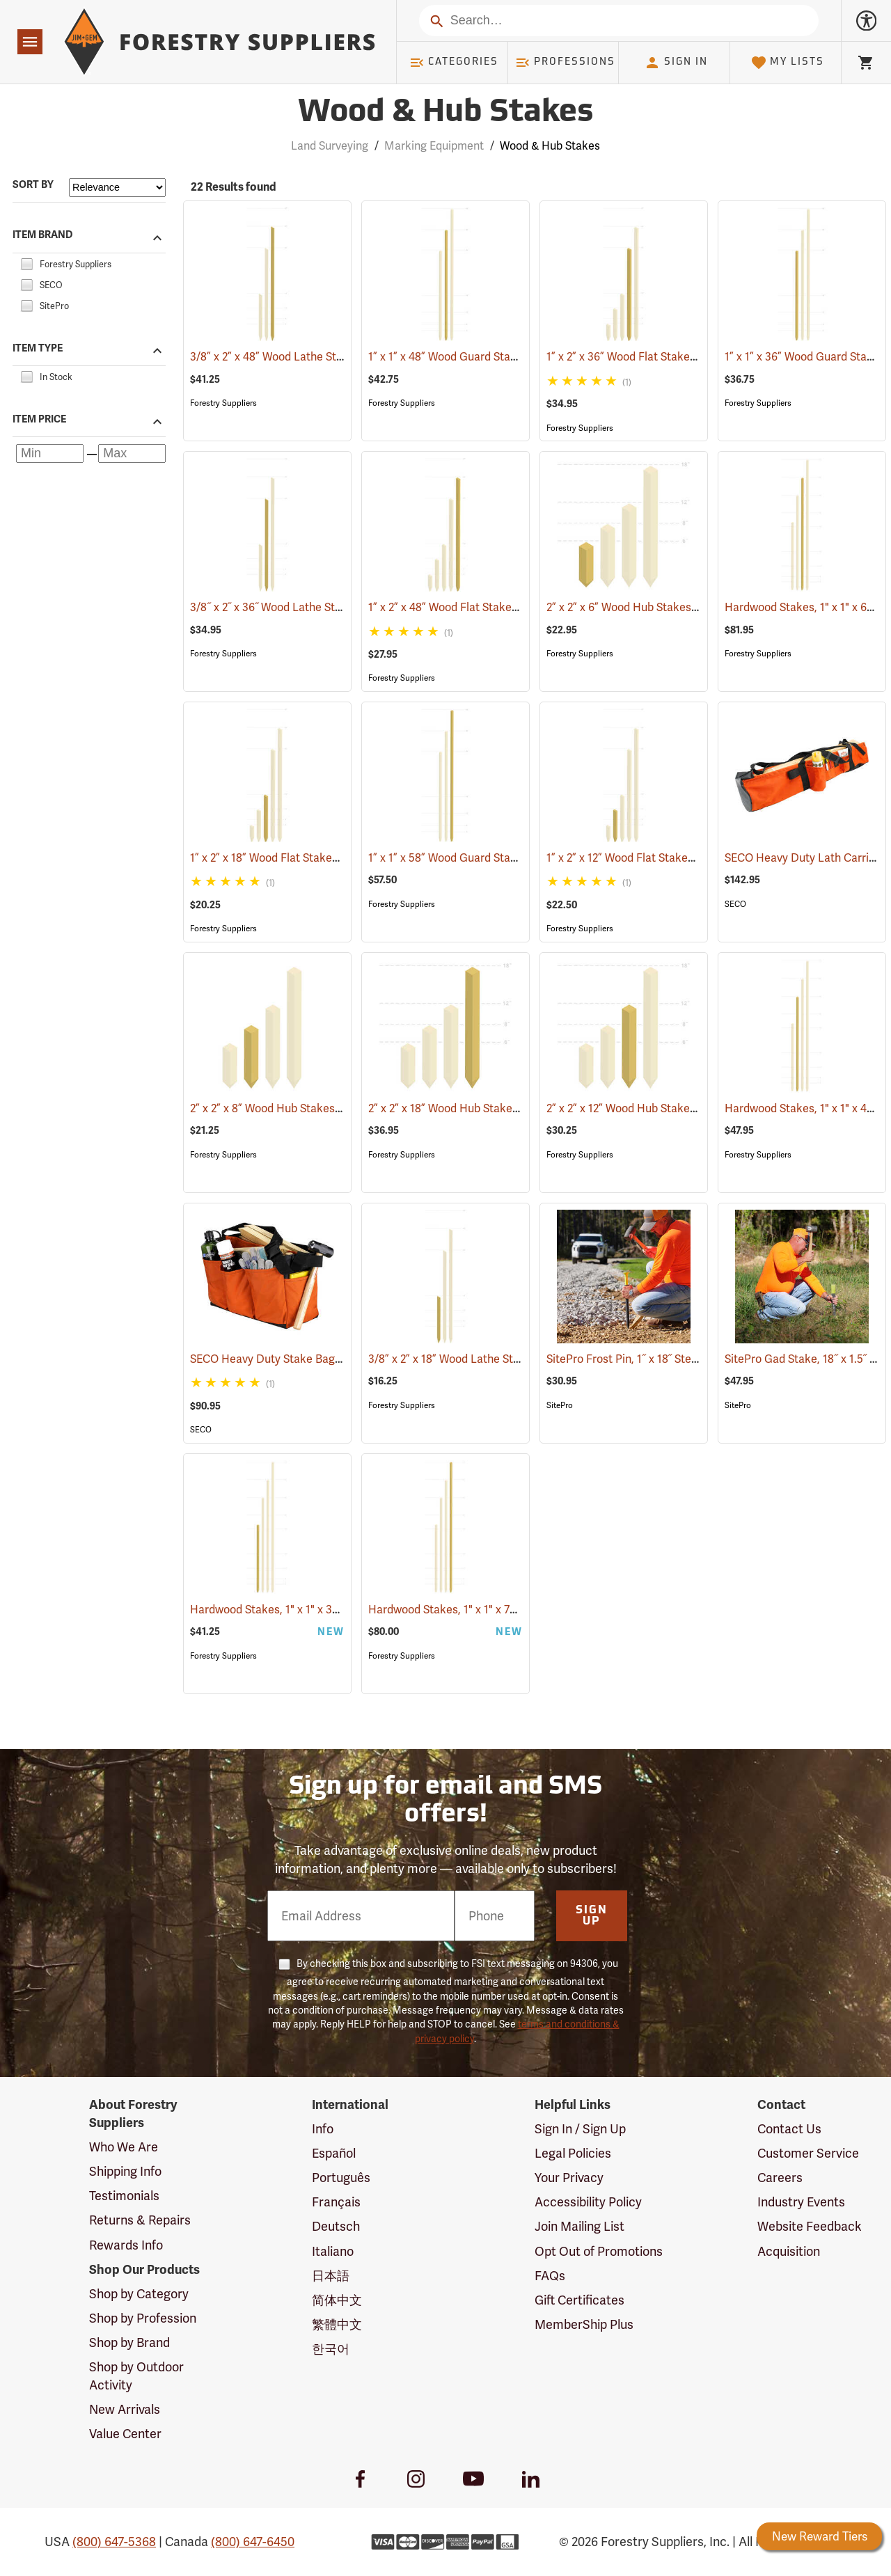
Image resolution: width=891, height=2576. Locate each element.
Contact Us (789, 2129)
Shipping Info (125, 2171)
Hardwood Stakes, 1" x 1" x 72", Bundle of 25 (497, 1609)
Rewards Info (126, 2245)
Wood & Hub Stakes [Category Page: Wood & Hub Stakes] (445, 113)
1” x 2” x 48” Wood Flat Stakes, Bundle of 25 (496, 607)
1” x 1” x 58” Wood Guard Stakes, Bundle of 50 (502, 858)
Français (336, 2202)
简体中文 (337, 2300)
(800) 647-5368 (114, 2542)
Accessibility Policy (588, 2202)
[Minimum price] (50, 453)
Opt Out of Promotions (599, 2251)
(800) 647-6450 (252, 2542)
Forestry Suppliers (223, 403)
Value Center (125, 2434)
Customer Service (808, 2153)
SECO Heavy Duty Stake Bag (283, 1359)
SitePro (559, 1405)
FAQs (550, 2276)
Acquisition (788, 2251)
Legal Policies (573, 2153)
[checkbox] (26, 262)
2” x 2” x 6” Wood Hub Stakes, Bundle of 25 (671, 607)
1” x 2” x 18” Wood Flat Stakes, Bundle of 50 (318, 858)
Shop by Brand (129, 2342)
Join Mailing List (579, 2226)
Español (334, 2153)
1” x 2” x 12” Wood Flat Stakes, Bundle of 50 (673, 858)
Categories (454, 62)
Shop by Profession (142, 2318)
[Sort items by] (117, 187)
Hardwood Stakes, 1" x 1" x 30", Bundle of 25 (320, 1609)
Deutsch (336, 2226)
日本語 (330, 2276)
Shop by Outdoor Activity (136, 2376)
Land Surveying (329, 146)
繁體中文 (337, 2324)
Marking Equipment (434, 146)
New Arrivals (124, 2409)
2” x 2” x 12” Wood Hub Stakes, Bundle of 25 (674, 1108)
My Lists (787, 62)
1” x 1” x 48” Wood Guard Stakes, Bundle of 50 (502, 356)
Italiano (333, 2251)
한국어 (330, 2349)
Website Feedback (809, 2226)
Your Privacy (569, 2178)
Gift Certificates (579, 2300)
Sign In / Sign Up (580, 2129)
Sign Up (592, 1916)
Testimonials (124, 2196)
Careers (780, 2178)
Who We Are (123, 2147)
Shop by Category (139, 2294)
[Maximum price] (132, 453)
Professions (565, 62)
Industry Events (801, 2202)
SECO (735, 904)
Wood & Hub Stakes (550, 146)
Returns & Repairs (140, 2220)
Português (341, 2178)
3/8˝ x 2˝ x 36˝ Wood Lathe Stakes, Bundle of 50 (329, 607)
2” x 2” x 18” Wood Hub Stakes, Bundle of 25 (496, 1108)
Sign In (676, 62)
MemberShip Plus (584, 2324)
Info (322, 2129)
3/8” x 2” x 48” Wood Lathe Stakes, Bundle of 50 (330, 356)
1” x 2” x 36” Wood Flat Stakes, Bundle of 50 (675, 356)
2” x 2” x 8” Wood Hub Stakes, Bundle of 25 (316, 1108)
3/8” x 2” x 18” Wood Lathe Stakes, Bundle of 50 (507, 1359)
